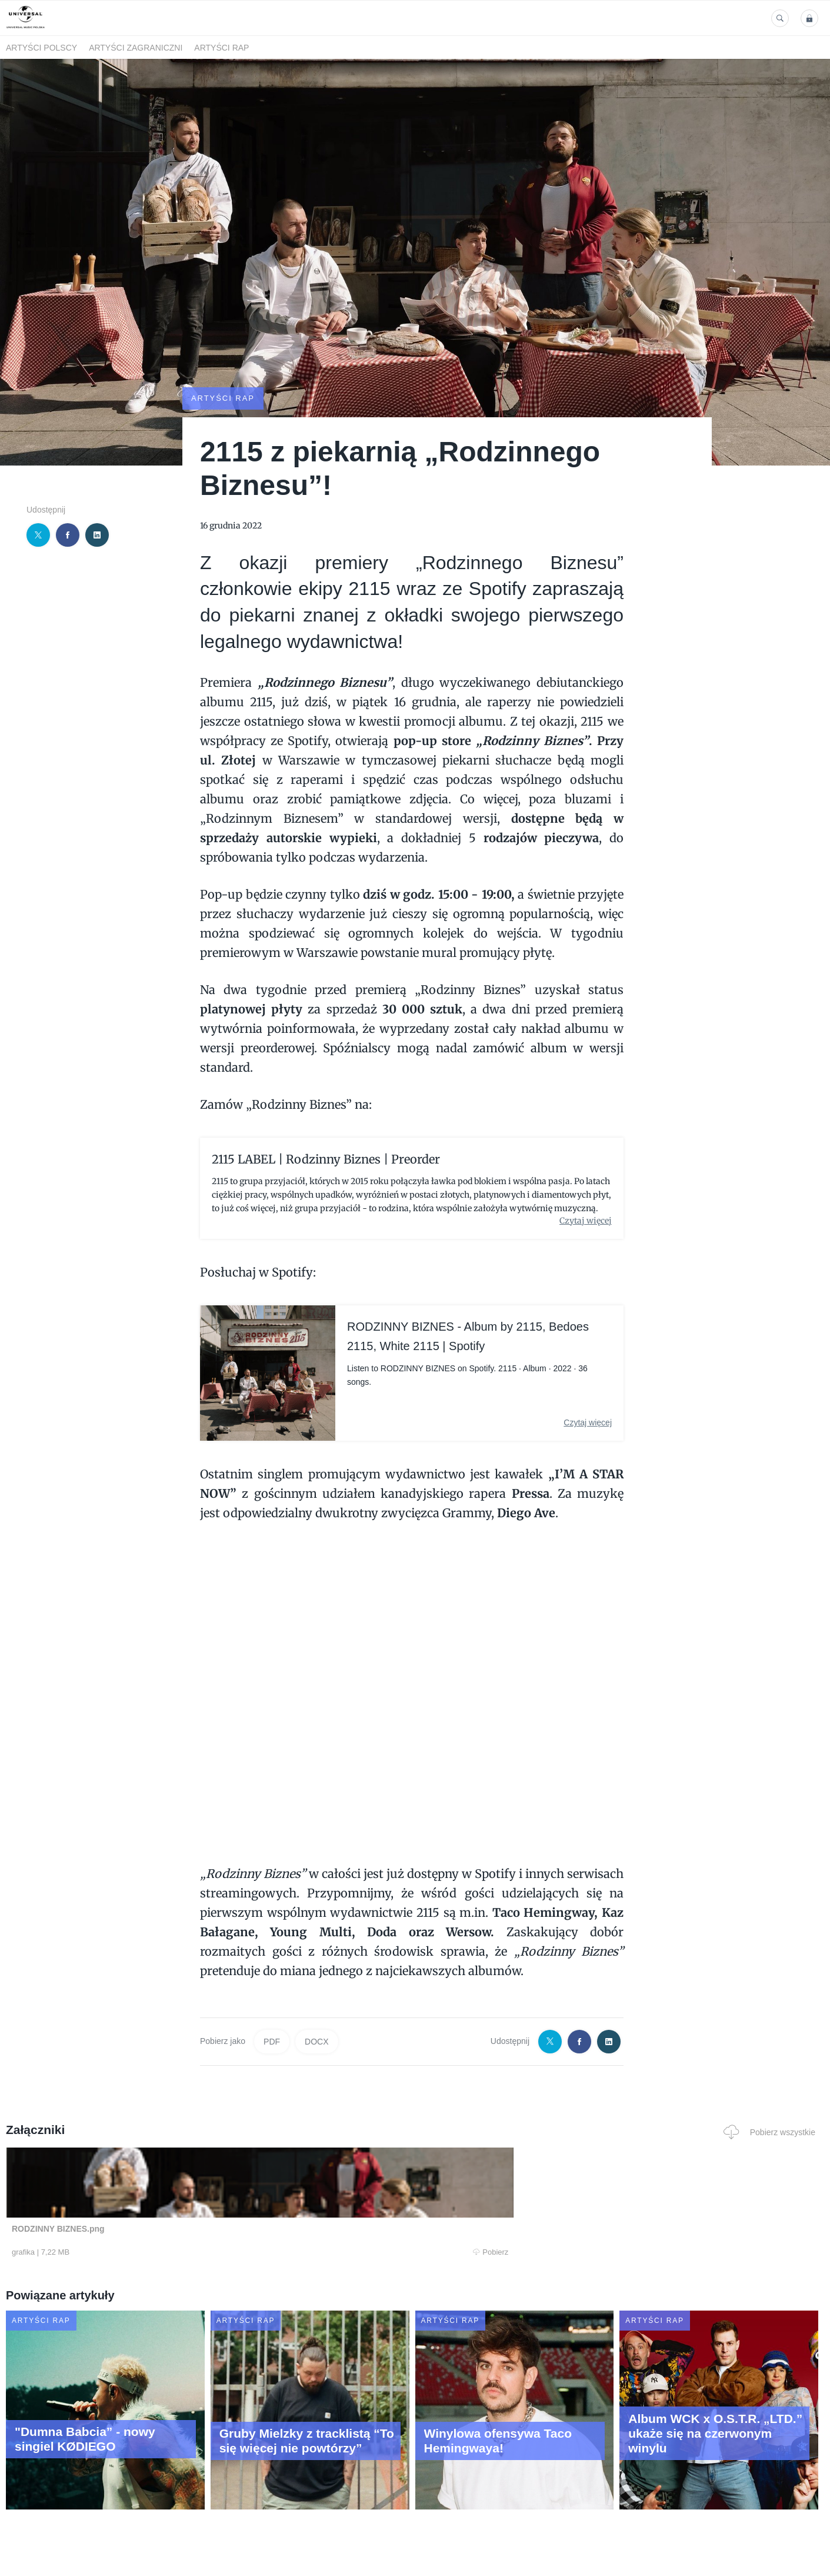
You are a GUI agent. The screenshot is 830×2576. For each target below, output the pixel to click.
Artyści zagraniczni (135, 47)
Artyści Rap (221, 47)
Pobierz (179, 2251)
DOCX (316, 2041)
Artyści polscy (41, 47)
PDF (272, 2041)
